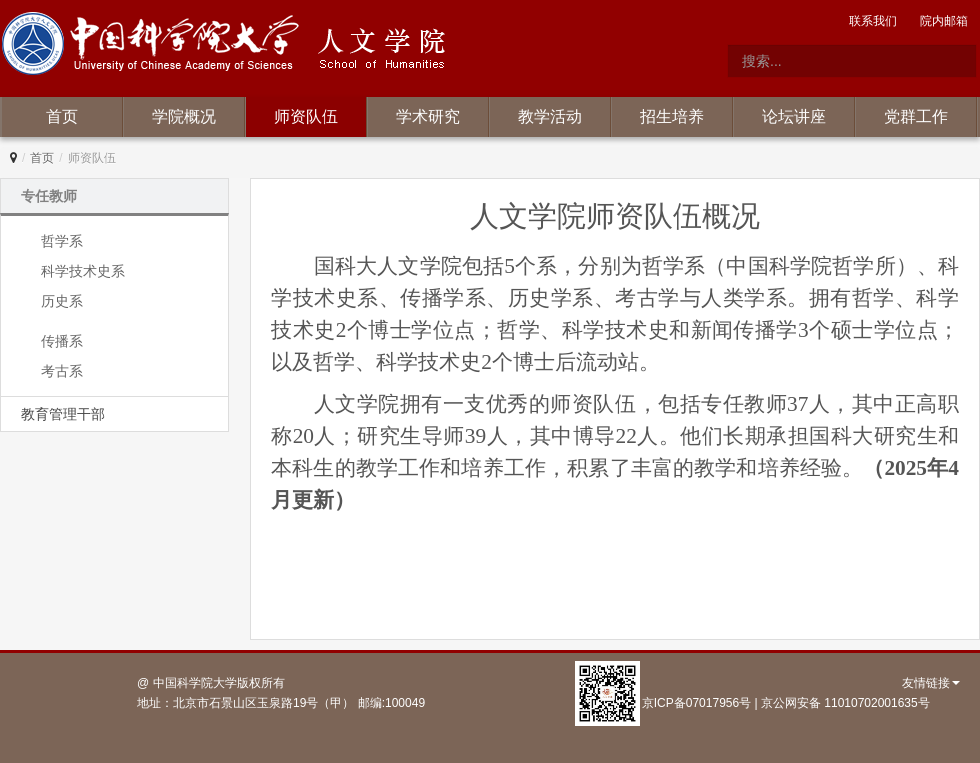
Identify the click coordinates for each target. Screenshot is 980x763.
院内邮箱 (944, 21)
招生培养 (672, 116)
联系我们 (873, 21)
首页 (62, 116)
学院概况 (184, 116)
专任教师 (49, 196)
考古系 (62, 371)
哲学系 (62, 241)
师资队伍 (306, 116)
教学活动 (550, 116)
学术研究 (428, 116)
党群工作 (916, 116)
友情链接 (931, 683)
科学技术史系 (83, 271)
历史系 (62, 301)
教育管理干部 (63, 414)
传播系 (62, 341)
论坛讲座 (794, 116)
